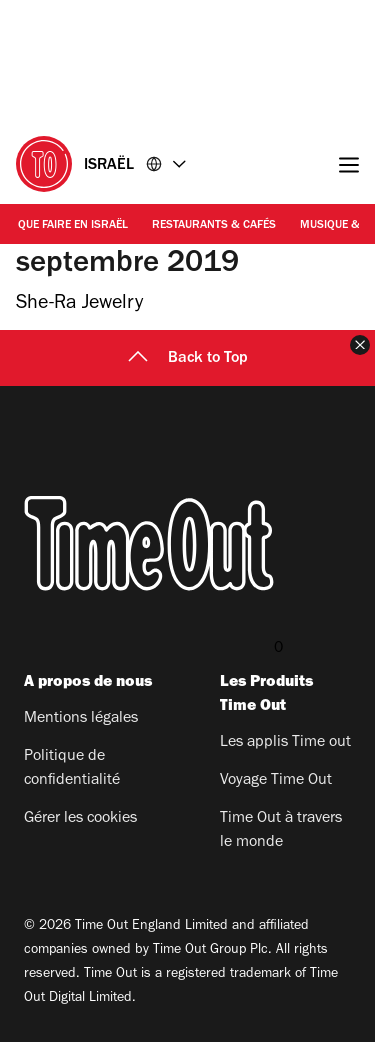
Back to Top (188, 359)
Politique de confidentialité (72, 769)
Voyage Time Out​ (276, 781)
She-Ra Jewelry (79, 305)
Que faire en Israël (73, 226)
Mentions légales (81, 719)
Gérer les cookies (80, 819)
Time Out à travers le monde (281, 831)
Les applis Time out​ (285, 743)
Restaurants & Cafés (214, 226)
